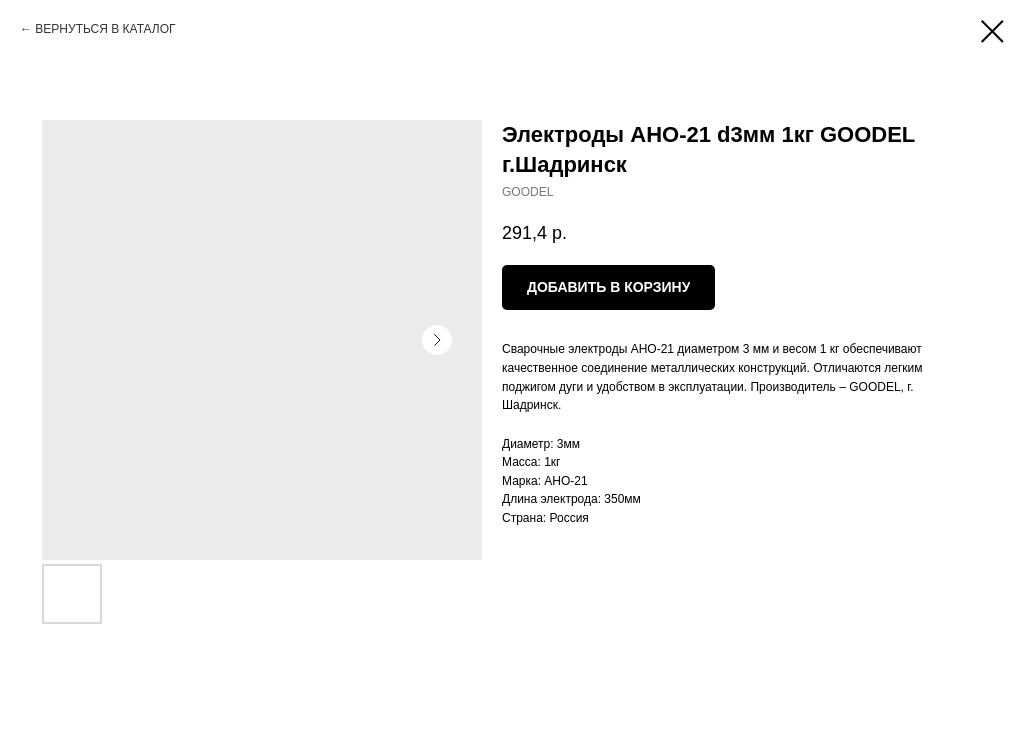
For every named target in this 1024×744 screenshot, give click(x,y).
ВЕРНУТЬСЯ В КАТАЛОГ (105, 29)
